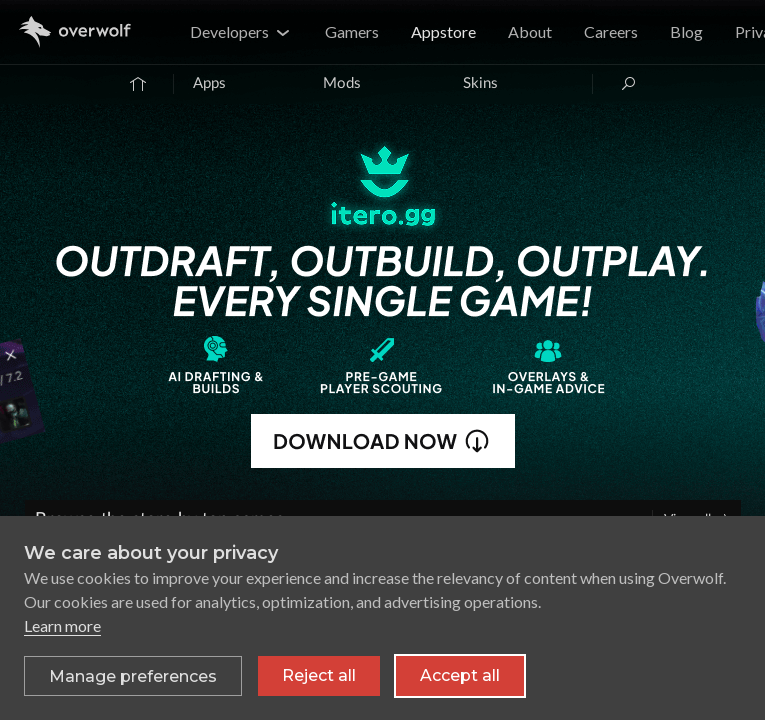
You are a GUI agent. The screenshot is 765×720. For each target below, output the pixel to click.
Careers (611, 31)
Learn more (62, 625)
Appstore (443, 31)
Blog (686, 31)
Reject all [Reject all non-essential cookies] (319, 675)
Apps (209, 83)
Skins (480, 83)
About (530, 31)
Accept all (460, 675)
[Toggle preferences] (133, 676)
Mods (342, 83)
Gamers (352, 31)
